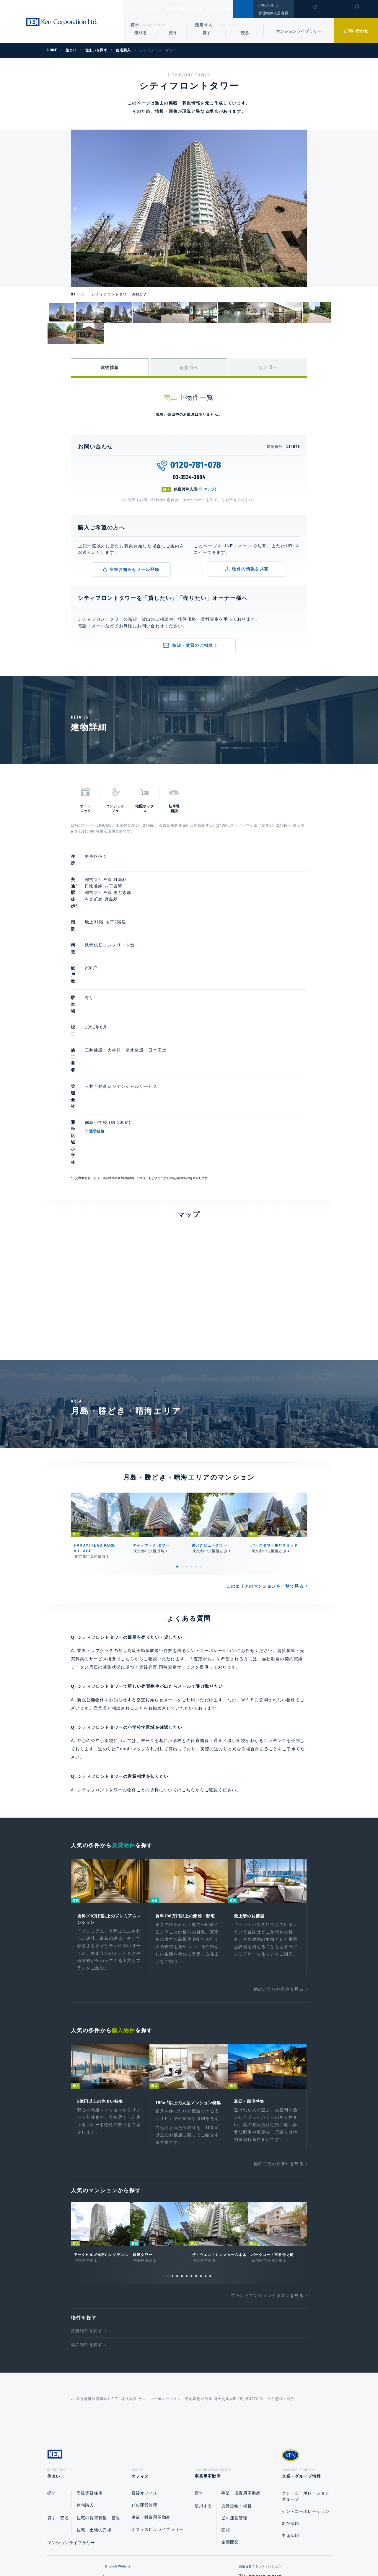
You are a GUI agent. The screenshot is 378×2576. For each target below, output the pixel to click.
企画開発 (230, 2423)
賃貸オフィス (144, 2374)
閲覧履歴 (314, 13)
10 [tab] (210, 2156)
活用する (204, 25)
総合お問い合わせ (129, 2552)
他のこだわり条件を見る (279, 1860)
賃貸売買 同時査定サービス (167, 1537)
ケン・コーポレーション (306, 2393)
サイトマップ (253, 2552)
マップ (209, 489)
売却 (225, 2411)
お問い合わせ (355, 30)
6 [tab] (201, 1436)
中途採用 (290, 2417)
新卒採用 (290, 2405)
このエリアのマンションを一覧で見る (265, 1455)
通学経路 (124, 1032)
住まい (135, 9)
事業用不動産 (190, 9)
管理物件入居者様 (273, 13)
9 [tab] (205, 2156)
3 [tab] (187, 1436)
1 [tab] (177, 1436)
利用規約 (221, 2552)
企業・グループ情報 (230, 9)
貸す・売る (58, 2399)
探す (135, 25)
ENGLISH (265, 5)
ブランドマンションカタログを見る (267, 2175)
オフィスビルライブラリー (157, 2411)
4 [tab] (191, 1436)
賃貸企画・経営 (236, 2387)
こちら (188, 1659)
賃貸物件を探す (87, 2210)
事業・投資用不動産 (150, 2399)
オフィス (159, 9)
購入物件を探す (87, 2224)
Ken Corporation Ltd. (61, 22)
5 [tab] (196, 1436)
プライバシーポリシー (180, 2552)
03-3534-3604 (189, 477)
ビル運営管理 (144, 2386)
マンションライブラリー (298, 31)
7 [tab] (196, 2156)
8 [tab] (201, 2156)
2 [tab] (182, 1436)
